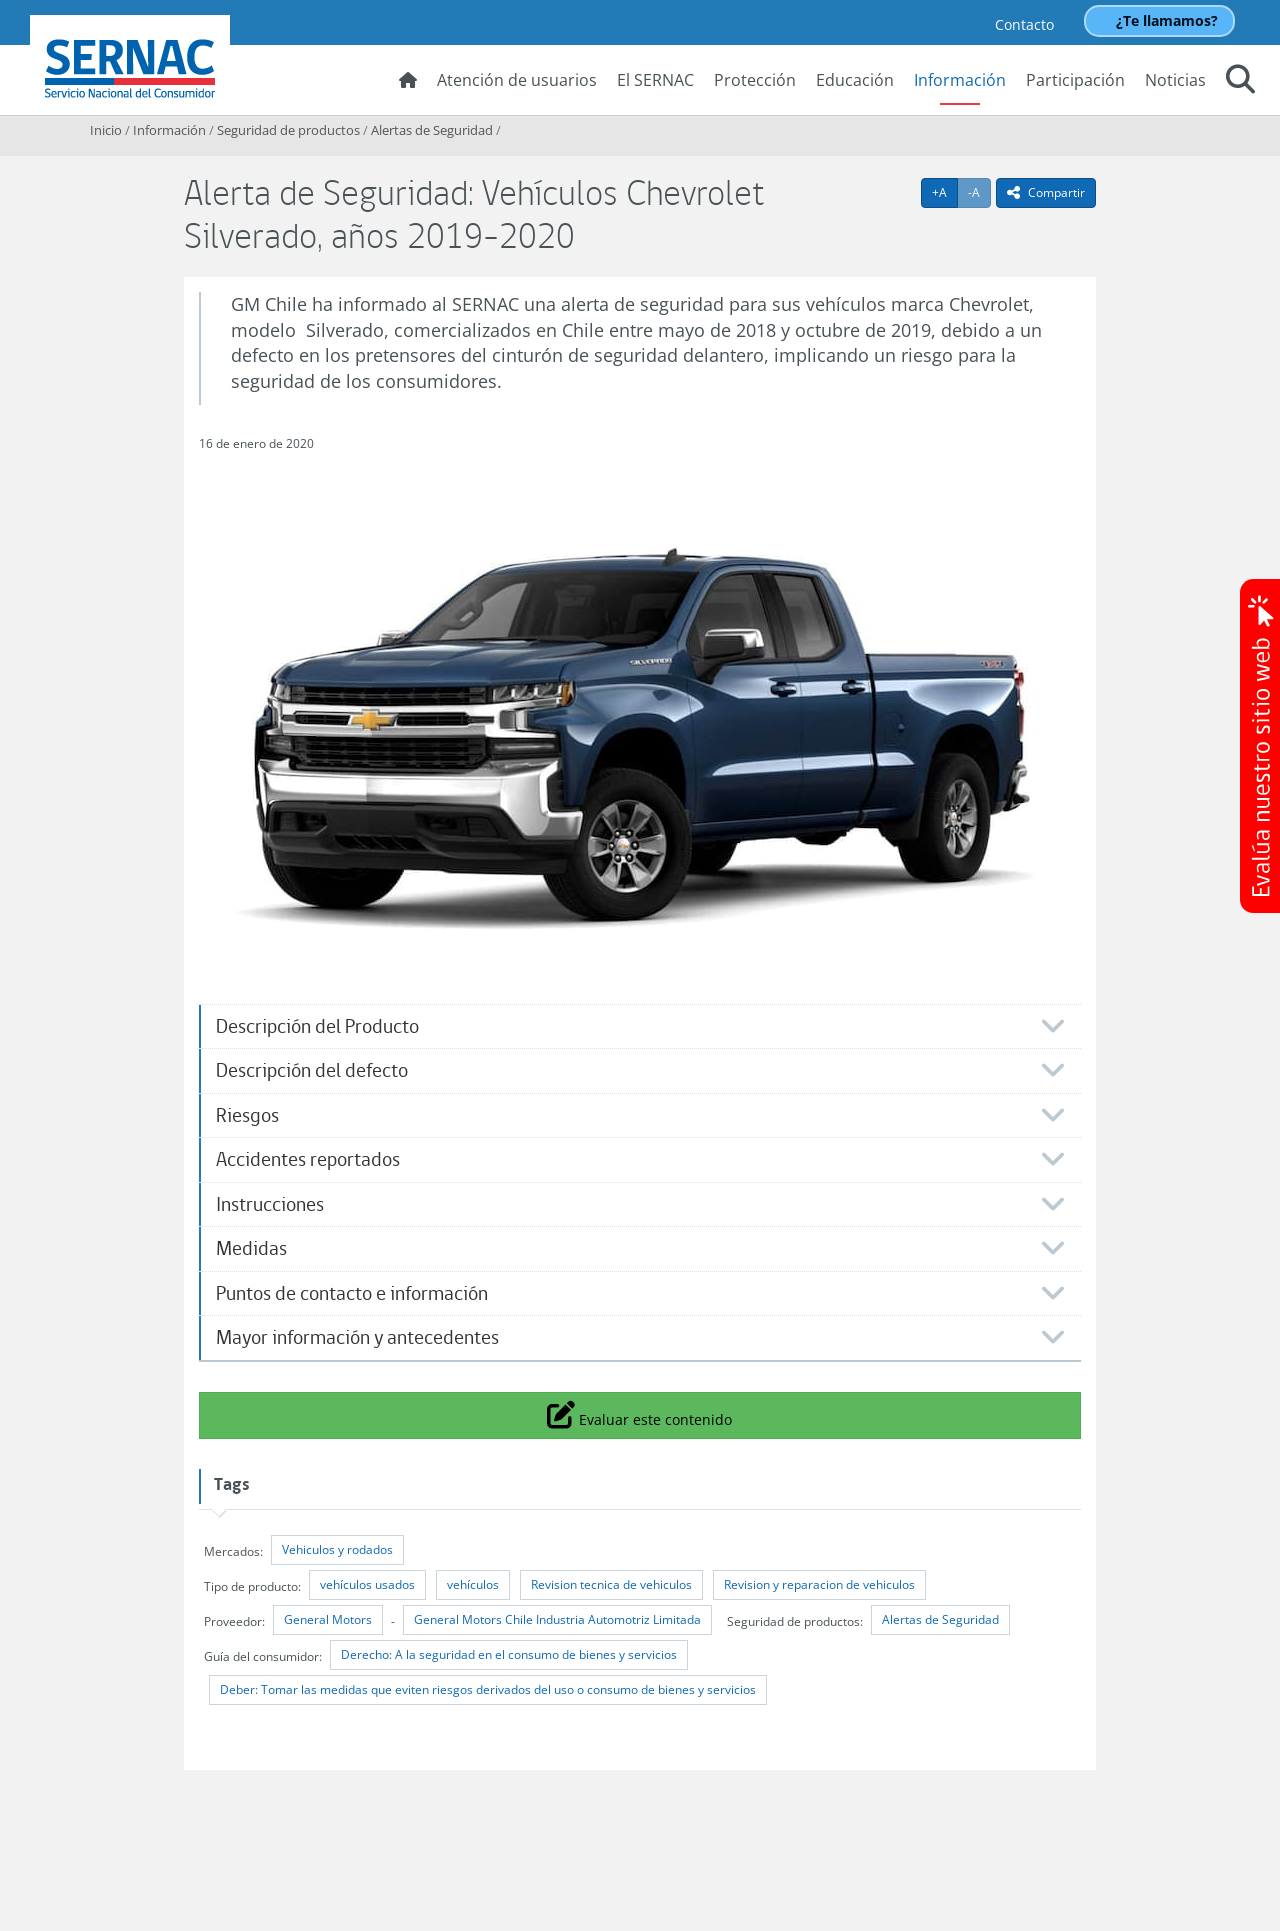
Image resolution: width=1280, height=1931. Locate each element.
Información (960, 80)
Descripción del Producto (317, 1026)
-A (979, 192)
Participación (1075, 80)
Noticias (1175, 80)
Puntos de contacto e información (352, 1293)
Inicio (106, 130)
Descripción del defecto (312, 1070)
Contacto (1024, 24)
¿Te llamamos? (1167, 20)
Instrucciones (270, 1204)
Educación (855, 80)
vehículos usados (367, 1584)
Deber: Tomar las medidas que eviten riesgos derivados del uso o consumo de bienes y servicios (488, 1689)
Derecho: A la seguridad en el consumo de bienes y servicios (509, 1654)
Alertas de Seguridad (432, 130)
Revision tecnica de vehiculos (611, 1584)
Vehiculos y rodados (337, 1549)
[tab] (640, 1027)
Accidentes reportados (308, 1159)
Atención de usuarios (517, 80)
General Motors (328, 1619)
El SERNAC (655, 80)
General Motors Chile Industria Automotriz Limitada (557, 1619)
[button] (1240, 82)
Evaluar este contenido (639, 1414)
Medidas (251, 1248)
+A (945, 192)
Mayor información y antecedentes (357, 1337)
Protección (755, 80)
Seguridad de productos (288, 130)
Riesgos (247, 1115)
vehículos (473, 1584)
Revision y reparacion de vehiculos (819, 1584)
